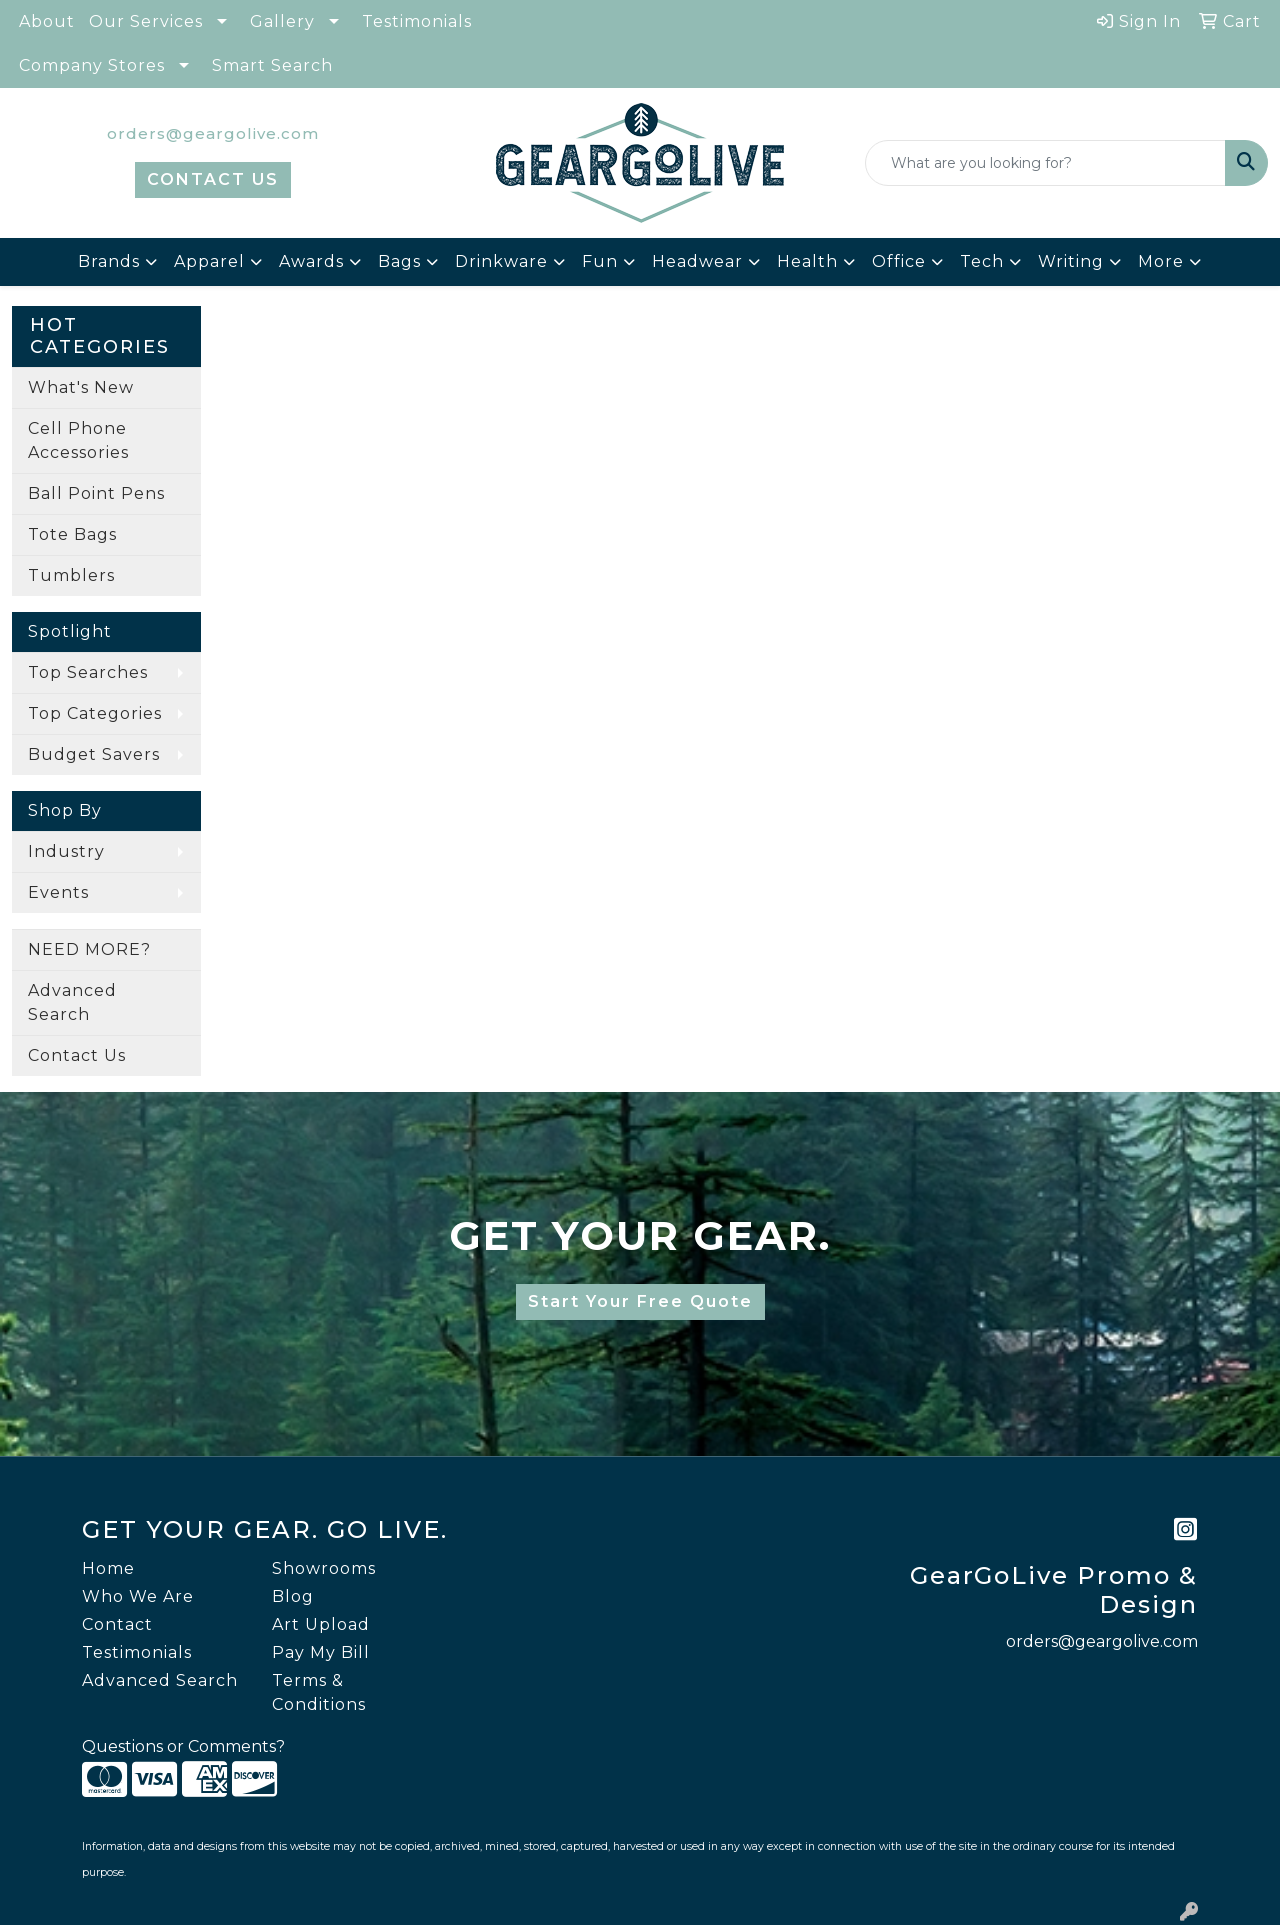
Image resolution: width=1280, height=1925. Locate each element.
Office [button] (899, 261)
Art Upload (321, 1624)
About (47, 21)
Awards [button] (311, 261)
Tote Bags (72, 534)
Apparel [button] (209, 261)
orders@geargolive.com (213, 133)
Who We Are (138, 1596)
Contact (117, 1624)
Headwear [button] (697, 261)
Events (58, 892)
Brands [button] (109, 261)
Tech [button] (982, 261)
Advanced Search (72, 1002)
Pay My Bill (321, 1652)
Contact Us (77, 1055)
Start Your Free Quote (640, 1301)
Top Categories (95, 713)
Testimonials (417, 21)
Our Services (146, 21)
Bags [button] (399, 261)
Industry (66, 851)
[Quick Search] (1045, 163)
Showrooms (324, 1568)
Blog (293, 1596)
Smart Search (272, 65)
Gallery (282, 21)
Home (108, 1568)
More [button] (1161, 261)
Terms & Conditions (319, 1692)
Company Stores (92, 65)
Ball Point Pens (96, 493)
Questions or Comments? (183, 1746)
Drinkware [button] (501, 261)
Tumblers (71, 575)
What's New (81, 387)
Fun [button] (600, 261)
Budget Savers (94, 754)
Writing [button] (1071, 261)
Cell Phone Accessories (78, 440)
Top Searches (88, 672)
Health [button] (807, 261)
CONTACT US (213, 179)
